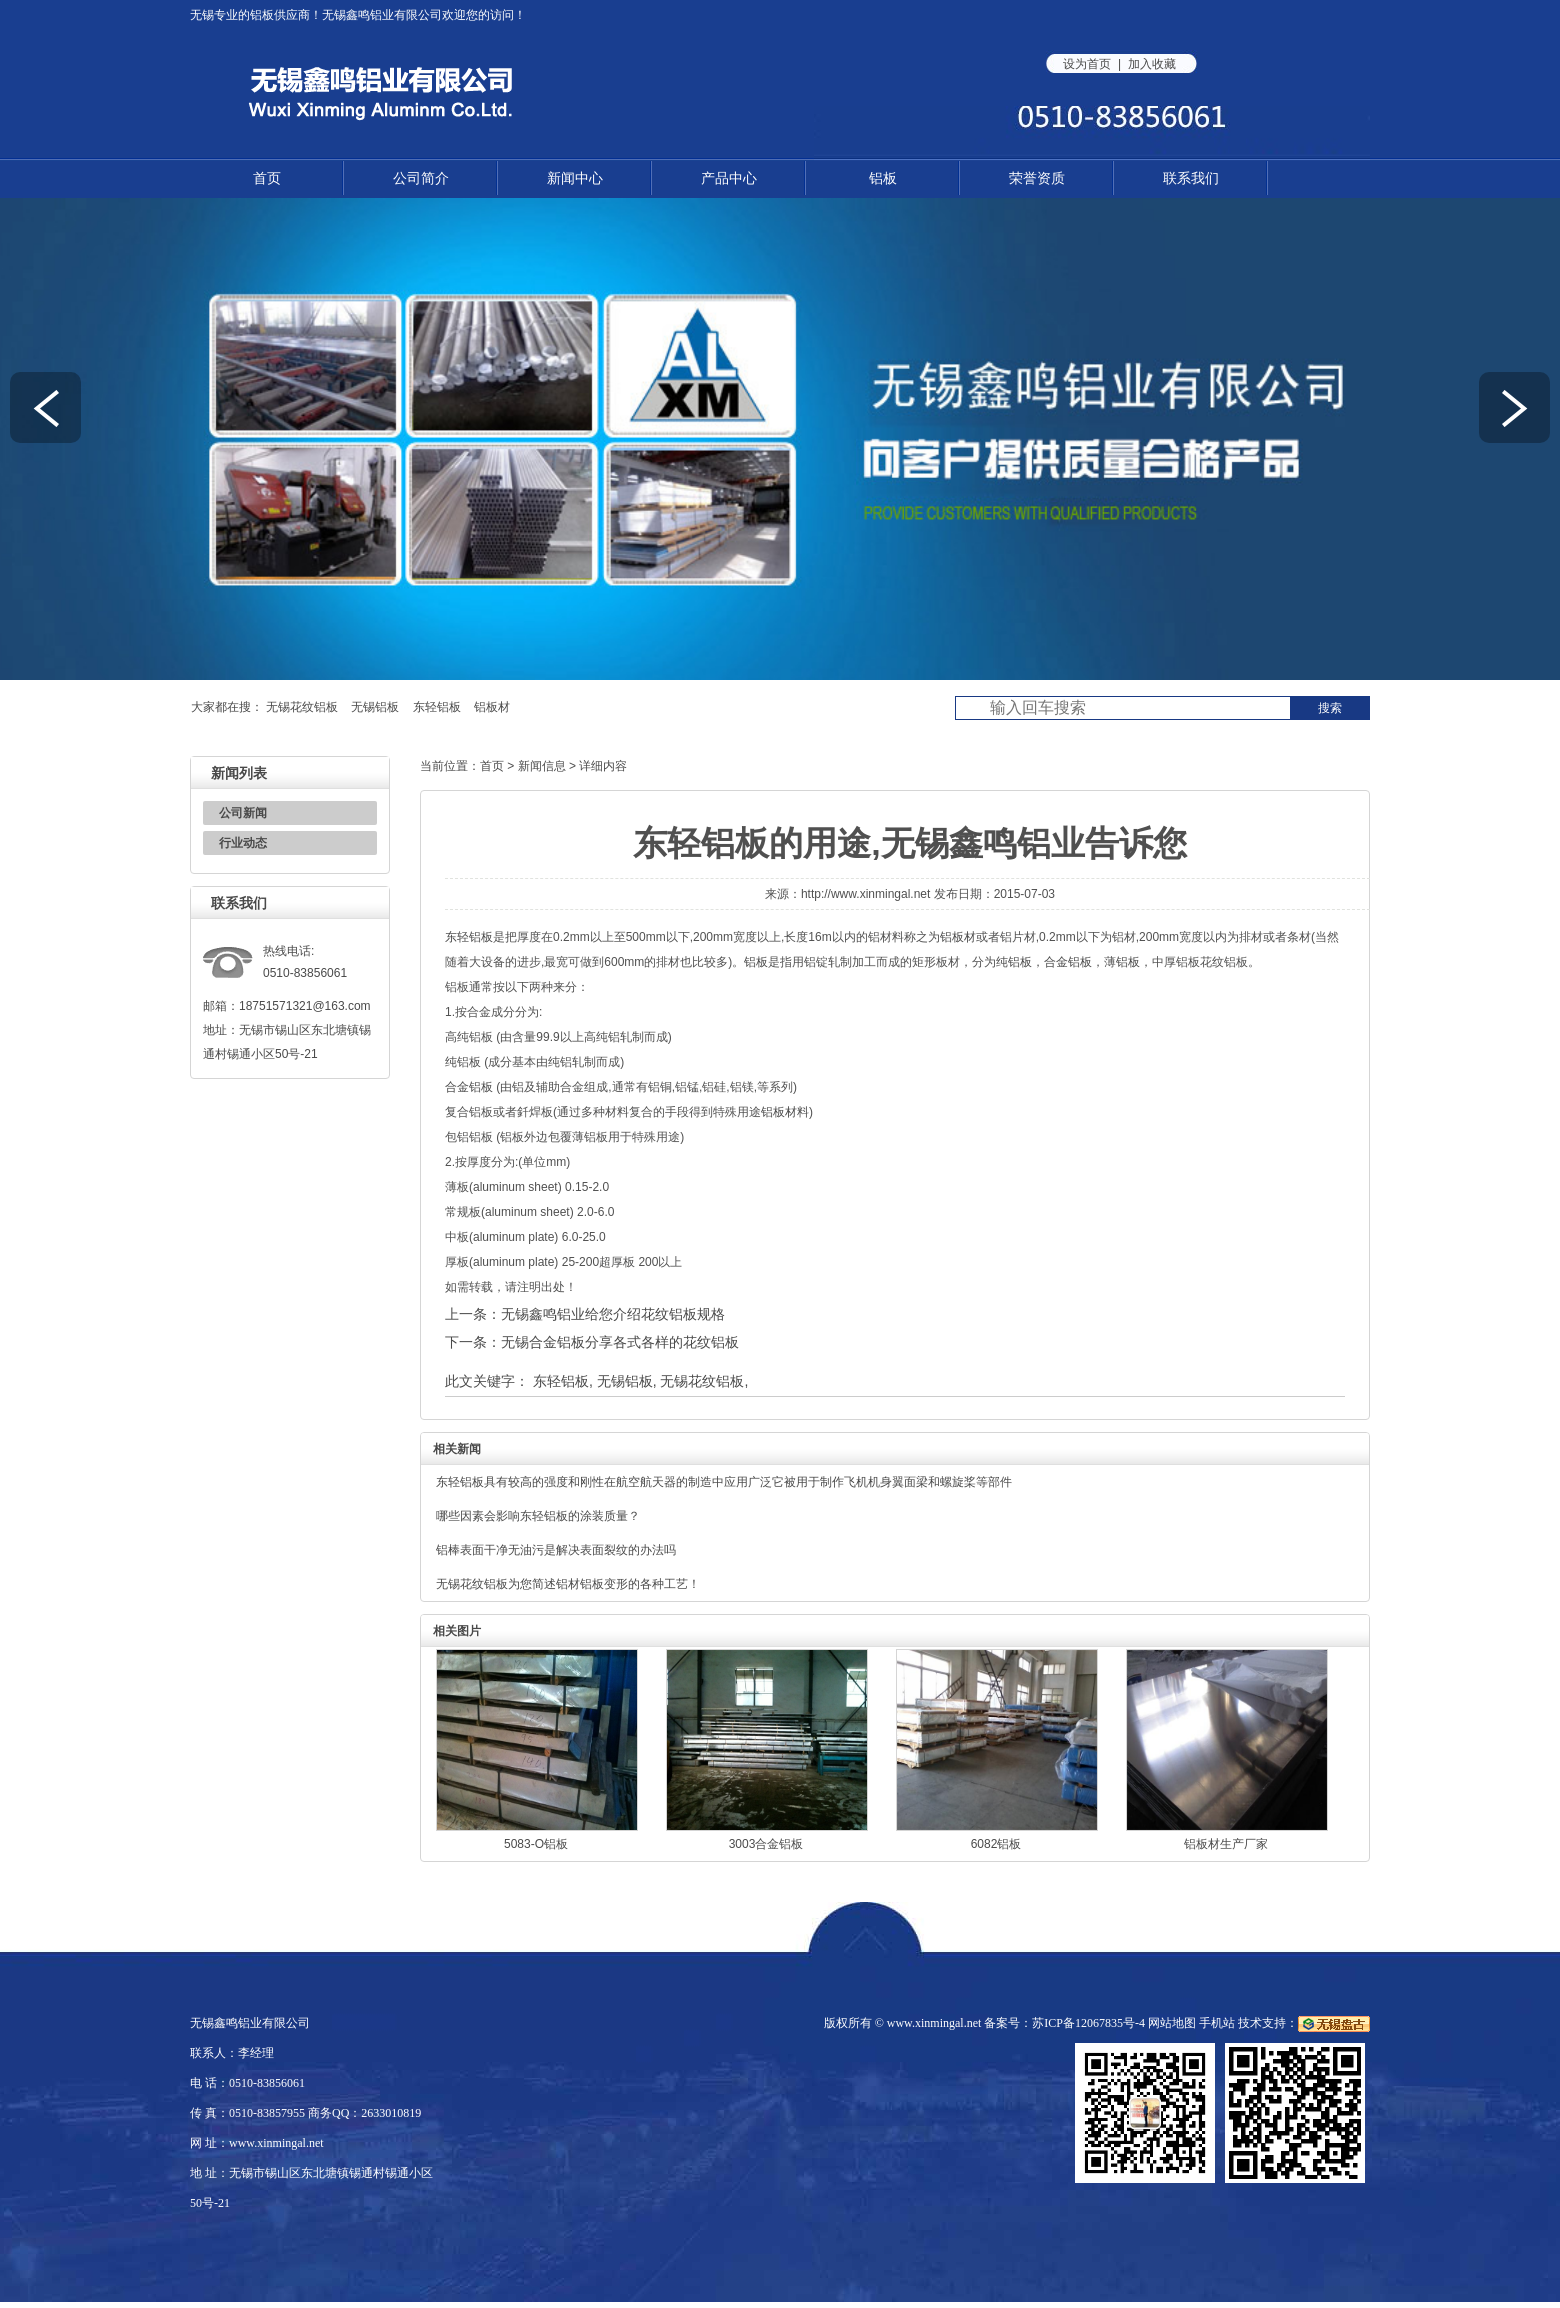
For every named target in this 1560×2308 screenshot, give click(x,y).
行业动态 (243, 843)
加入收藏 (1152, 64)
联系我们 (1191, 178)
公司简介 (421, 178)
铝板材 (492, 707)
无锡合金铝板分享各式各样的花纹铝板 (620, 1342)
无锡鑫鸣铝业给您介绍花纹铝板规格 (613, 1314)
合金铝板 (1068, 962)
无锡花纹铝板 (302, 707)
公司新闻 (243, 813)
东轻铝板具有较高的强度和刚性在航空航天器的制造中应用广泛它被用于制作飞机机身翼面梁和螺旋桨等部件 (724, 1482)
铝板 (262, 15)
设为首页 (1087, 64)
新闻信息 (542, 766)
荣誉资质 (1037, 178)
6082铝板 (996, 1844)
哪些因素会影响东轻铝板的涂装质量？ (538, 1516)
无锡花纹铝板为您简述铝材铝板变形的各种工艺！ (568, 1584)
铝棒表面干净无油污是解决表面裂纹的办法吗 (556, 1550)
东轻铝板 (437, 707)
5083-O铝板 (536, 1844)
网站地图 (1172, 2023)
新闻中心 (575, 178)
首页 (267, 178)
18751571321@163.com (305, 1006)
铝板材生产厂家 (1226, 1844)
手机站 (1217, 2023)
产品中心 (729, 178)
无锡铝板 (375, 707)
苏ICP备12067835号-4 (1088, 2023)
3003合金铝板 (766, 1844)
